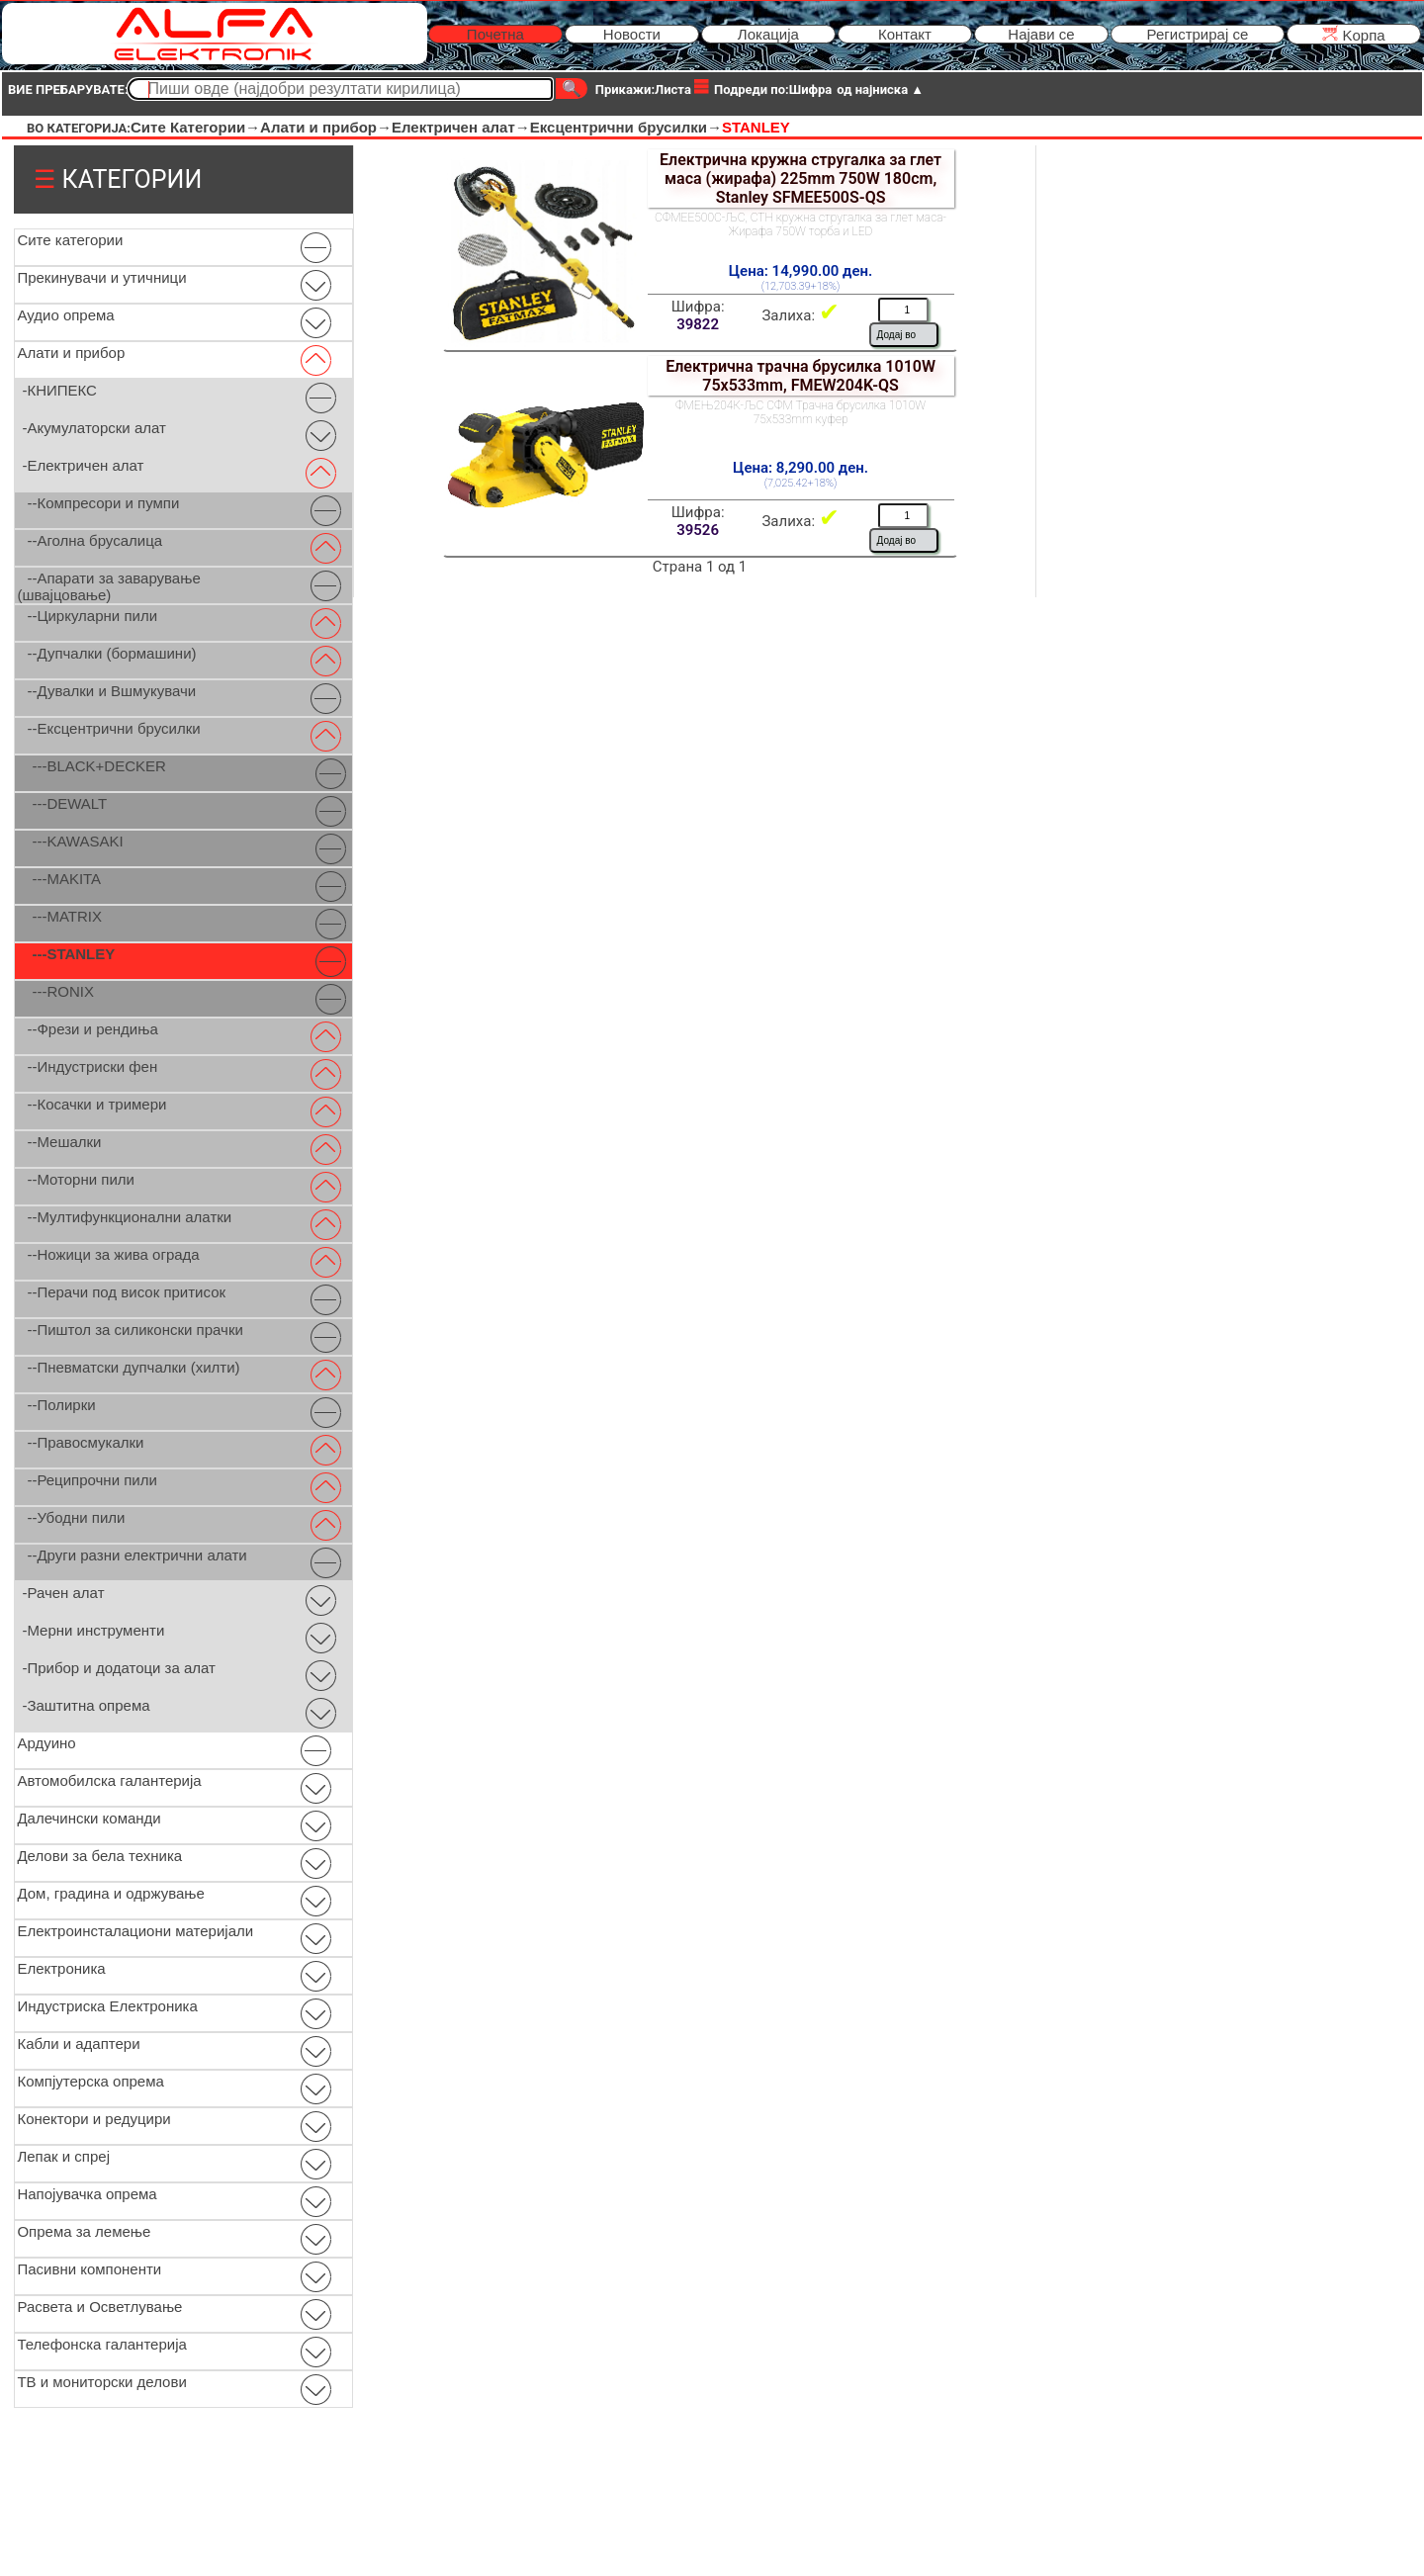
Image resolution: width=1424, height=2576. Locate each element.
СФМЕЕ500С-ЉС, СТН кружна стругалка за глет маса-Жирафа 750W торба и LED (800, 224)
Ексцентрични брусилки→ (626, 127)
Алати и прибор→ (326, 127)
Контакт (905, 34)
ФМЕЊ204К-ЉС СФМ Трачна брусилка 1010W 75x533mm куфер (800, 412)
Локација (768, 34)
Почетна (495, 34)
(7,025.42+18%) (801, 483)
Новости (632, 34)
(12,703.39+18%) (801, 286)
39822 (697, 324)
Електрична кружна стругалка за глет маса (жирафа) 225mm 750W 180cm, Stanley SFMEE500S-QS (800, 178)
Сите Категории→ (195, 127)
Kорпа (1353, 34)
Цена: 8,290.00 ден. (800, 468)
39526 (697, 530)
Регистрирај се (1198, 34)
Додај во (896, 334)
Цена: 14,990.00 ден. (800, 271)
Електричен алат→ (461, 127)
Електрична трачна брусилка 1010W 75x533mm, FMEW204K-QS (800, 376)
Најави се (1041, 34)
